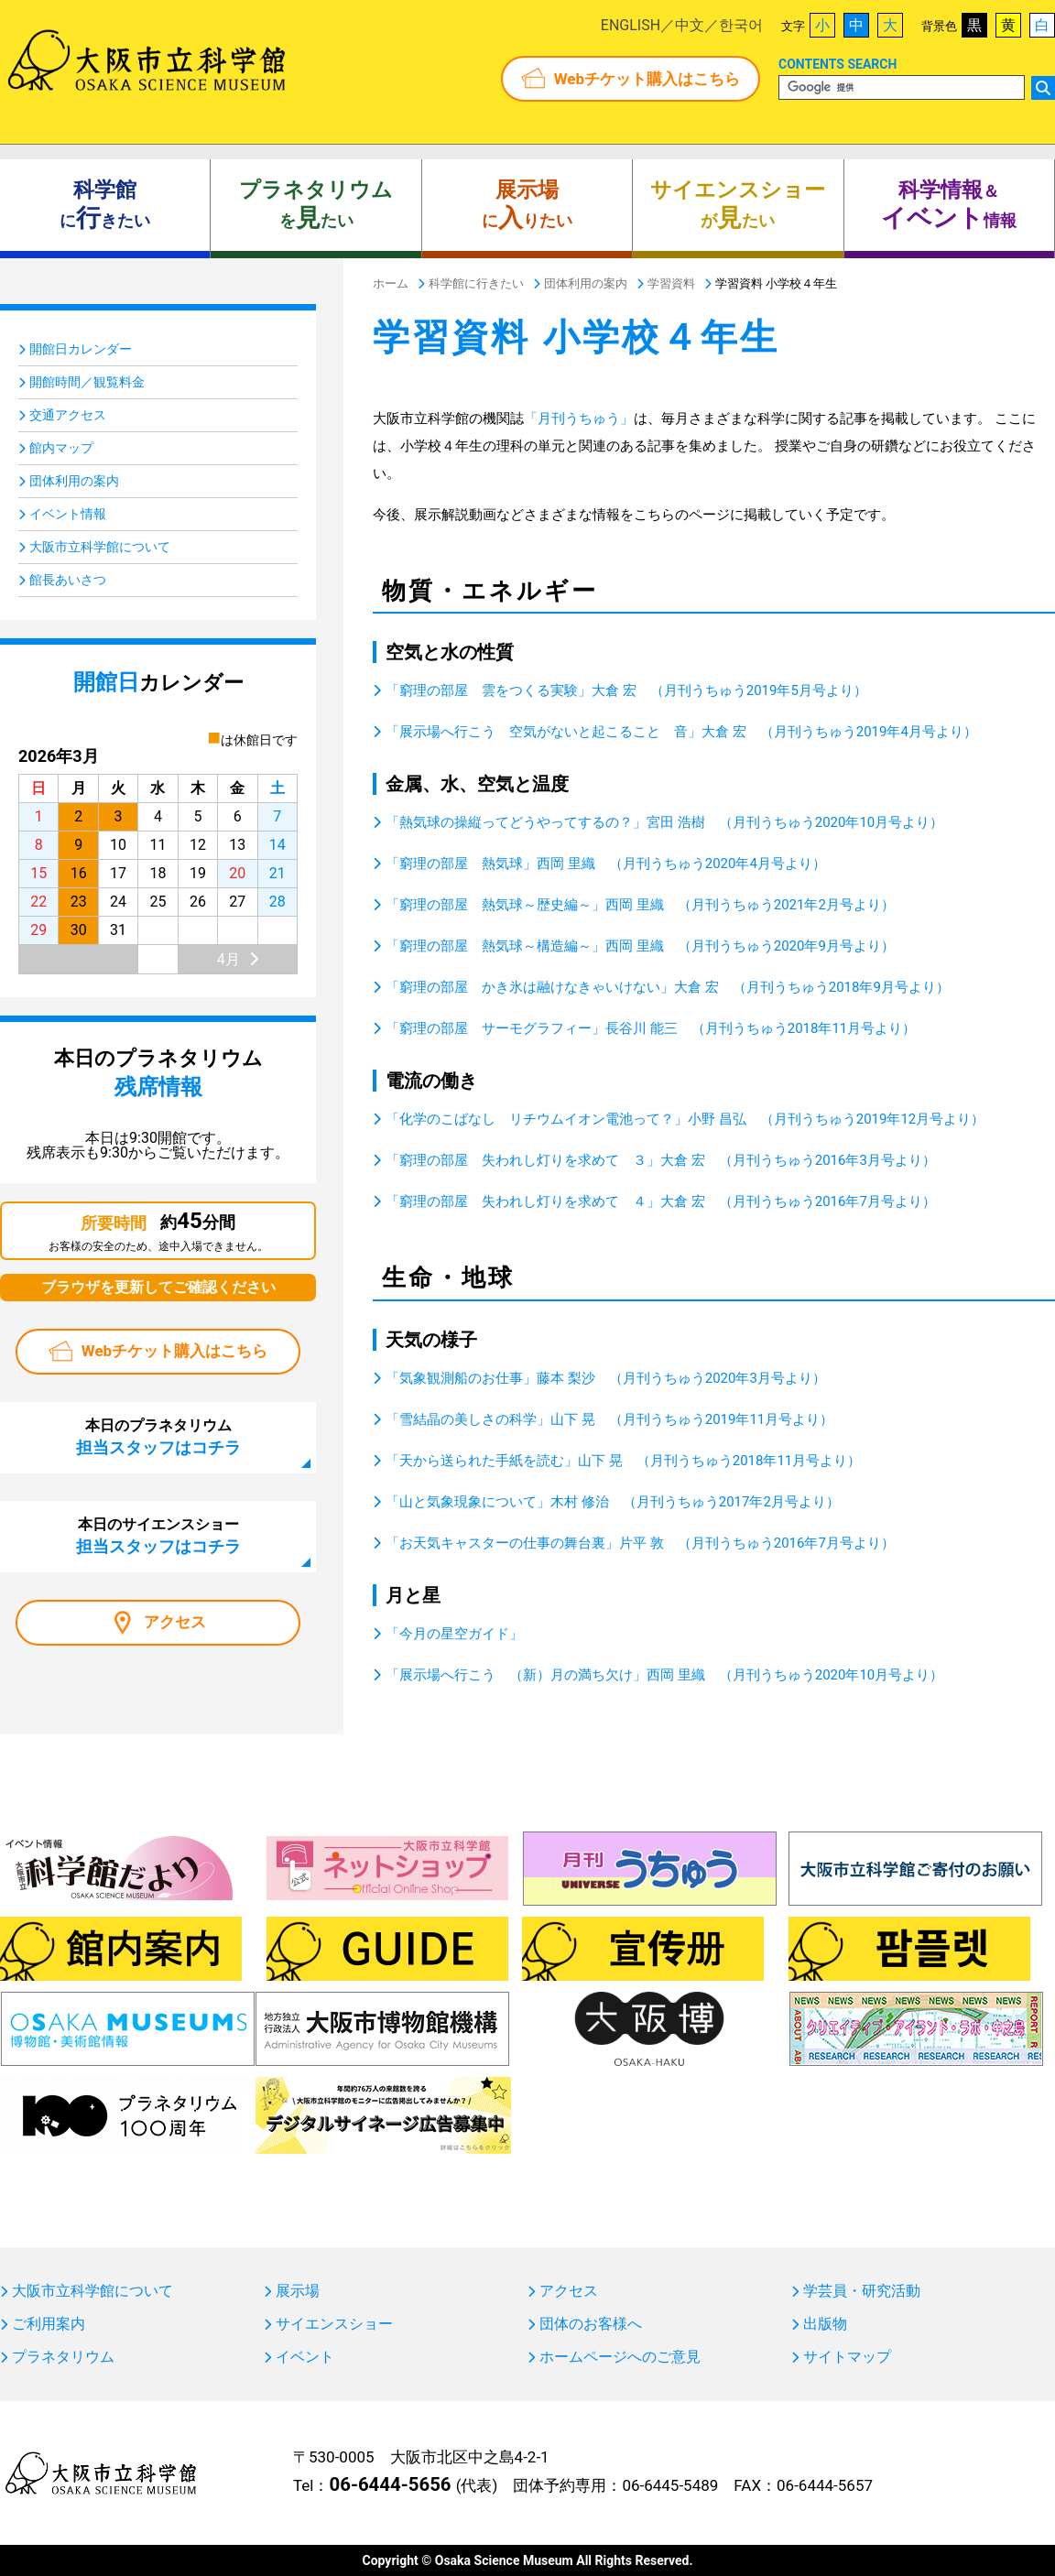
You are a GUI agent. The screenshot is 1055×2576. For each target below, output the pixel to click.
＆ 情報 (949, 205)
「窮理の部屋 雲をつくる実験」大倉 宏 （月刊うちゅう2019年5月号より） (626, 690)
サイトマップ (847, 2357)
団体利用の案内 (74, 480)
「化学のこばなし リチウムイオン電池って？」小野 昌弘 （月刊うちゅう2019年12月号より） (685, 1119)
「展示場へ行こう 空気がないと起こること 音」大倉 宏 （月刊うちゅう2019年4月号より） (681, 731)
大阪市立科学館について (99, 546)
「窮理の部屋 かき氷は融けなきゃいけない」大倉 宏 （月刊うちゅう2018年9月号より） (668, 987)
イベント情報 (67, 513)
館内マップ (61, 447)
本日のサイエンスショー (158, 1536)
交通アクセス (67, 415)
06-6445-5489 (670, 2485)
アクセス (175, 1622)
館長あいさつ (67, 579)
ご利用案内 (48, 2324)
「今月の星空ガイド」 (454, 1633)
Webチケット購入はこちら (647, 79)
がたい (737, 205)
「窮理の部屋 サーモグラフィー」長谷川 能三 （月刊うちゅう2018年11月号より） (651, 1028)
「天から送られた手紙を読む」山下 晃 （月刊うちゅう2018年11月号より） (623, 1460)
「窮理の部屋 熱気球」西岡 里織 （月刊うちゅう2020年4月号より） (606, 863)
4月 (228, 959)
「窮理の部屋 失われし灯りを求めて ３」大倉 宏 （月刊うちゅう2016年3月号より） (661, 1160)
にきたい (105, 205)
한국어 (741, 25)
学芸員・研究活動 (861, 2291)
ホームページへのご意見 (620, 2357)
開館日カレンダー (80, 349)
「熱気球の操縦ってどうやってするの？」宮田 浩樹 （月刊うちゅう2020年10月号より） (664, 822)
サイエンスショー (334, 2324)
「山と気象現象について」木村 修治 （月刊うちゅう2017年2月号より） (613, 1502)
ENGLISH (630, 25)
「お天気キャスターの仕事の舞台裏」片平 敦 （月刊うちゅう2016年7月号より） (640, 1543)
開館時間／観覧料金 (87, 382)
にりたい (527, 205)
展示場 (298, 2291)
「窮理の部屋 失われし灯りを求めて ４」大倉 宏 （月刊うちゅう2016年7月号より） (661, 1201)
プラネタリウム (63, 2357)
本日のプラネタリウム (158, 1437)
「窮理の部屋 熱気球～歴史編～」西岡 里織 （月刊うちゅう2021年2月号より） (640, 905)
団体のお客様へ (590, 2324)
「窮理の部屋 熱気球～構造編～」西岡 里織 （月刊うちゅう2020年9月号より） (640, 946)
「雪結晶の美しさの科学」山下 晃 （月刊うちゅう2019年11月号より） (609, 1419)
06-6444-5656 (390, 2484)
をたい (316, 205)
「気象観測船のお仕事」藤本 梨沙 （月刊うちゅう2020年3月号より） (606, 1378)
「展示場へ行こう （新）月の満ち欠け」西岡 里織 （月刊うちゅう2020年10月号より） (664, 1675)
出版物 (825, 2324)
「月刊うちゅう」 (579, 418)
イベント (305, 2357)
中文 (689, 25)
